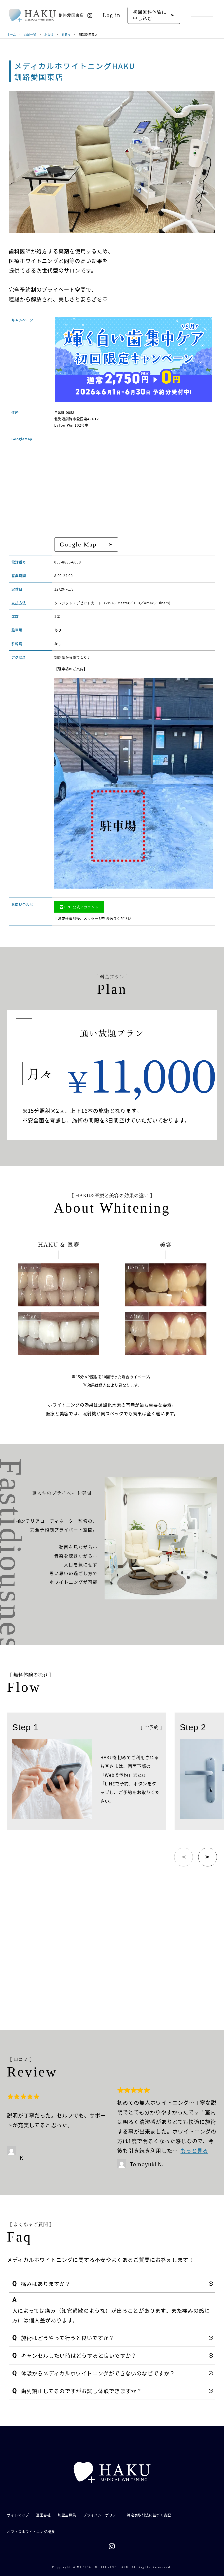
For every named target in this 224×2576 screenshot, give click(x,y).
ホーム (11, 34)
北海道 (48, 34)
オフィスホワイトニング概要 (31, 2531)
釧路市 (66, 34)
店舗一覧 (30, 34)
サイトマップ (18, 2514)
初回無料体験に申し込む (150, 15)
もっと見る (194, 2150)
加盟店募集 (67, 2514)
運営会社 (43, 2514)
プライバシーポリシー (101, 2514)
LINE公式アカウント (79, 907)
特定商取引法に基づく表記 (149, 2514)
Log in (112, 15)
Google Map (78, 544)
